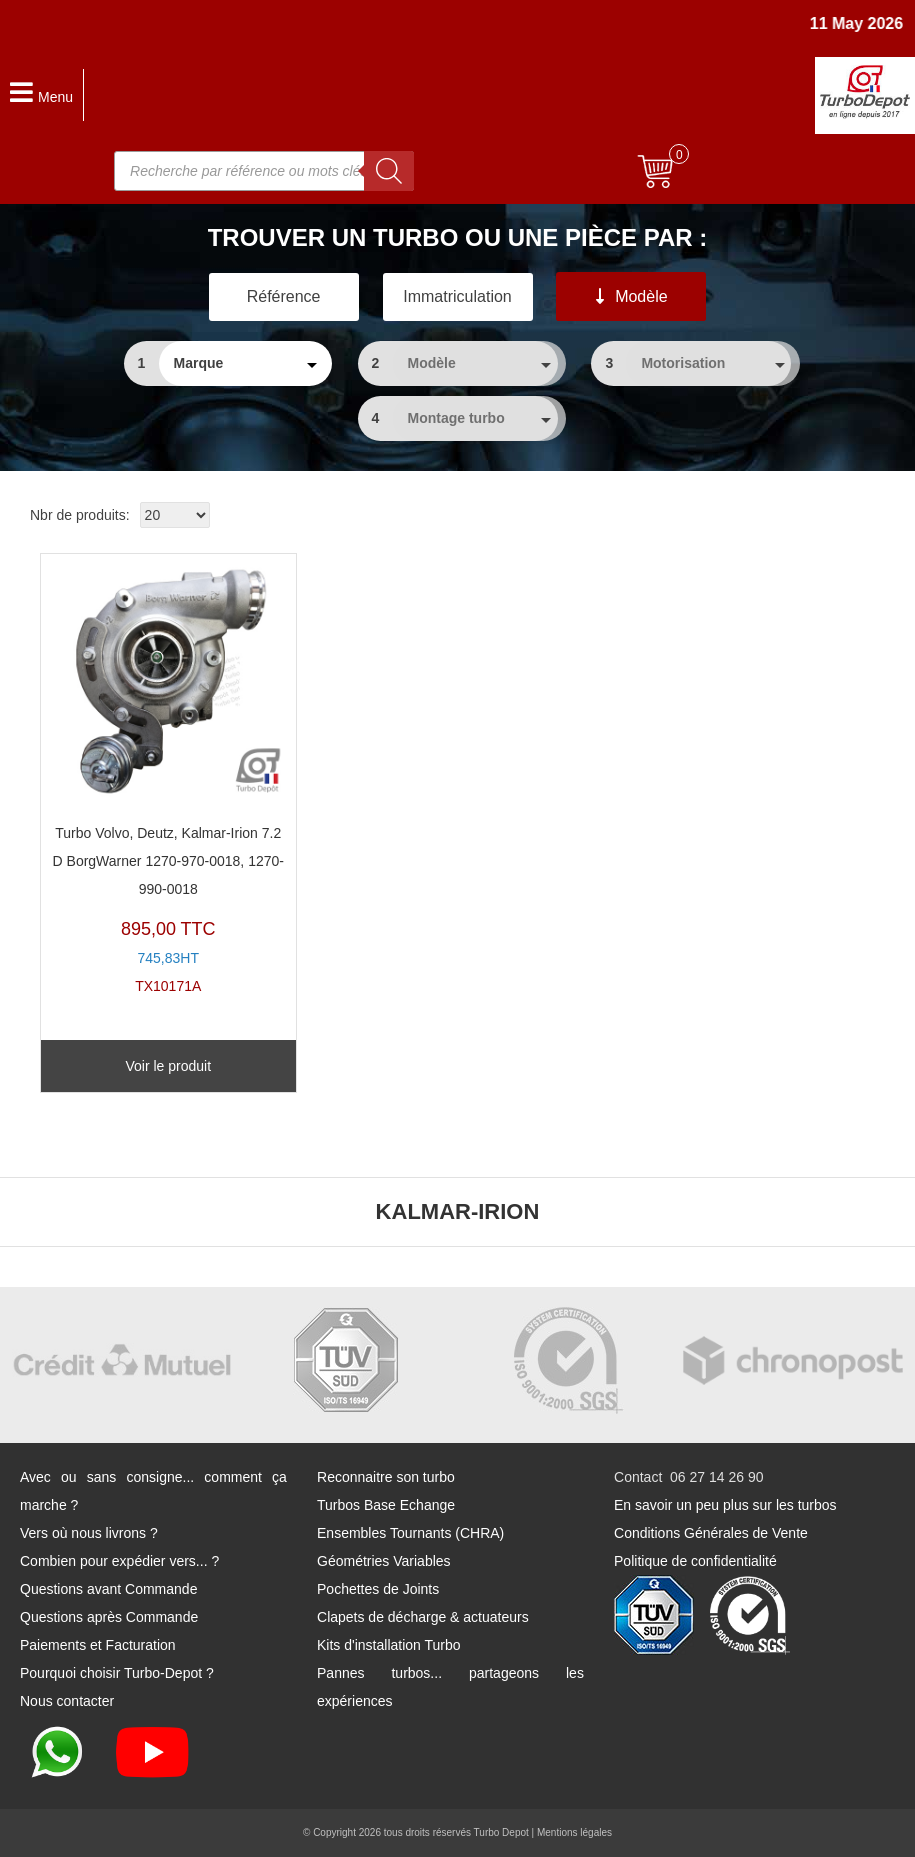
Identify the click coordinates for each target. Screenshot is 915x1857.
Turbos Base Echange (386, 1505)
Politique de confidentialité (695, 1561)
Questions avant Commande (108, 1589)
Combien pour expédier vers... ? (119, 1561)
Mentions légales (574, 1832)
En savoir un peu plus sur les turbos (725, 1505)
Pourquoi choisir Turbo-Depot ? (117, 1673)
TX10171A (168, 779)
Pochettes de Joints (378, 1589)
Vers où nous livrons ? (89, 1533)
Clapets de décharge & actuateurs (423, 1617)
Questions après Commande (109, 1617)
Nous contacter (67, 1701)
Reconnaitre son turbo (386, 1477)
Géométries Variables (384, 1561)
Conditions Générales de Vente (711, 1533)
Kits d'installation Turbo (389, 1645)
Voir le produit (168, 1066)
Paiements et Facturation (98, 1645)
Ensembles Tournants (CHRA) (410, 1533)
